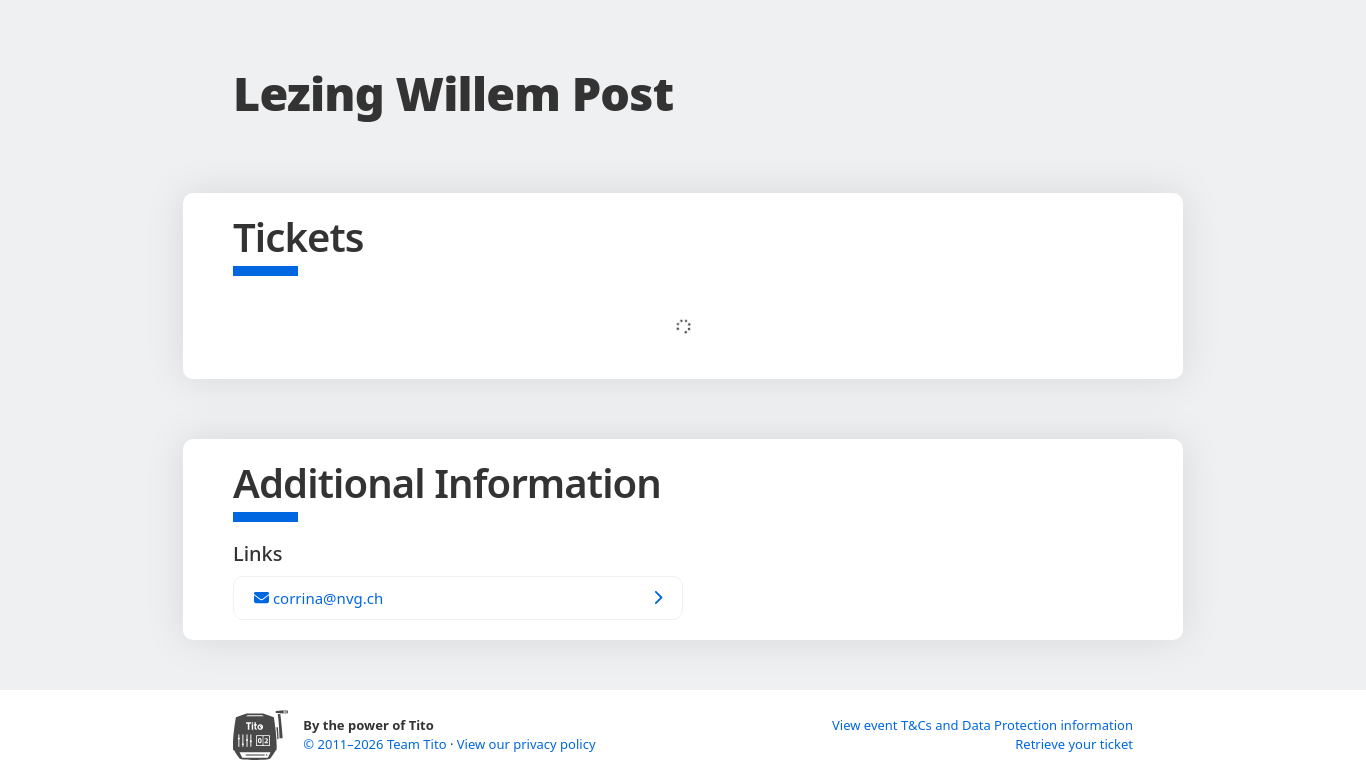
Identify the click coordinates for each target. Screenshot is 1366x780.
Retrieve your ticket (1074, 744)
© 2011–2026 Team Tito (376, 744)
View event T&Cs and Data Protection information (982, 725)
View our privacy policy (526, 744)
